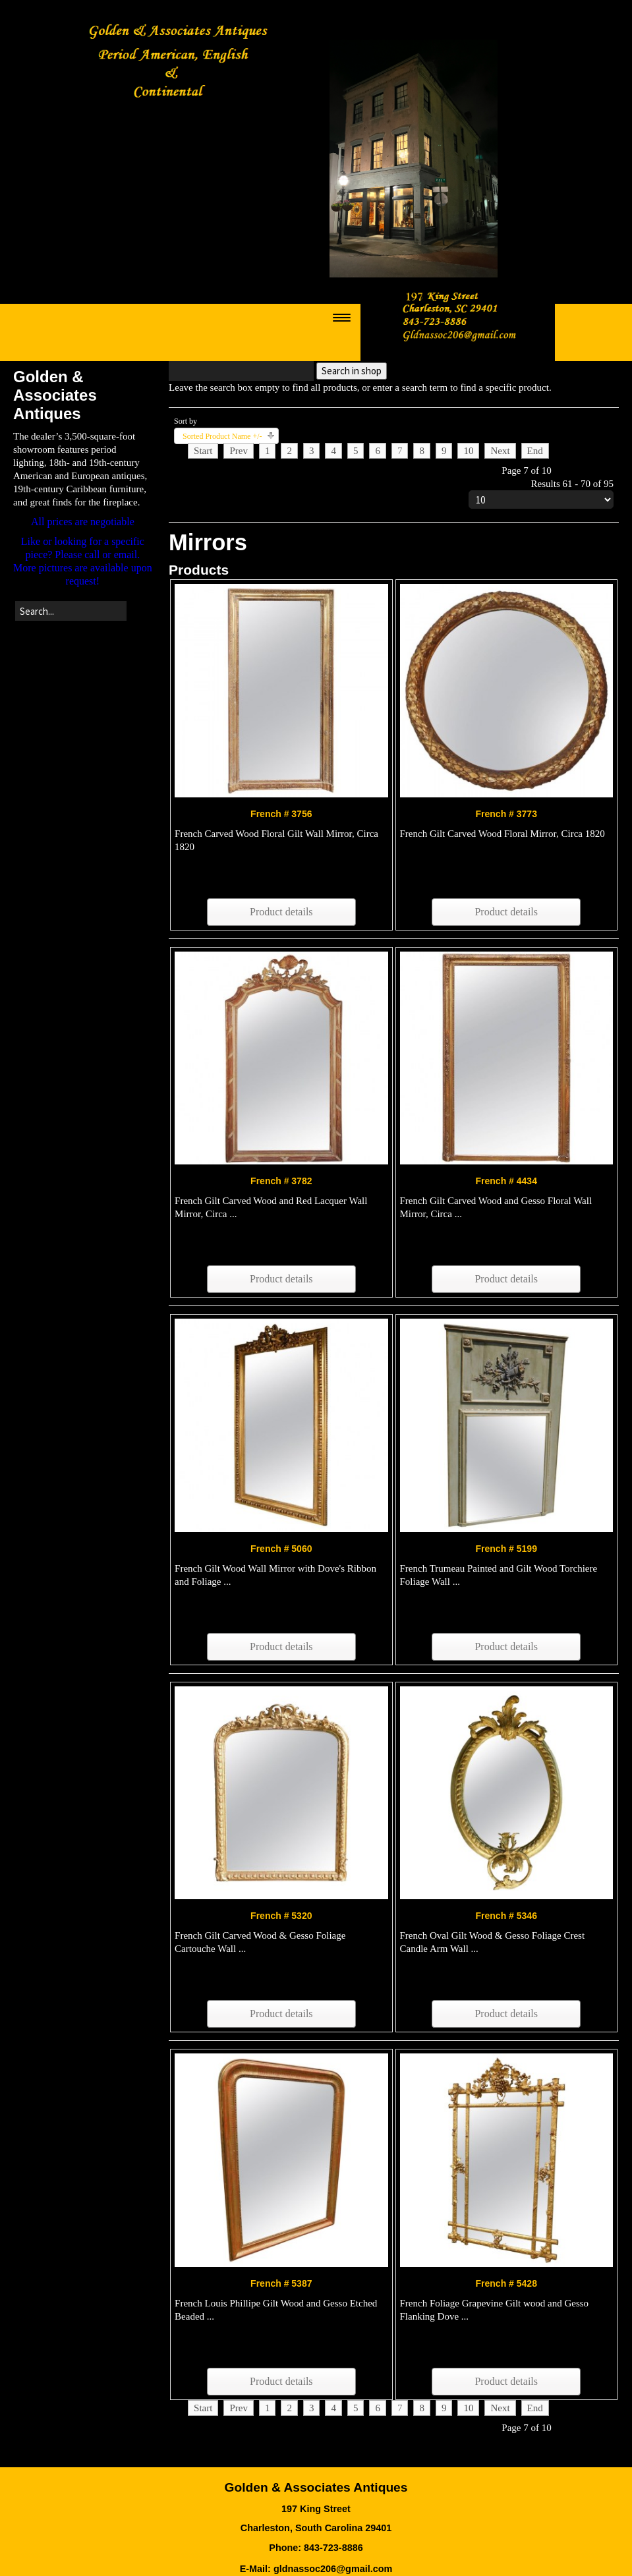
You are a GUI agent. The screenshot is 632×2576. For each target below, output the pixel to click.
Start (203, 450)
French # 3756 (281, 814)
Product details (281, 911)
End (535, 450)
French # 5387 (281, 2283)
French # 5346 (506, 1915)
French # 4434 (506, 1181)
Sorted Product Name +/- (222, 436)
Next (499, 450)
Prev (238, 450)
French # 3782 (281, 1181)
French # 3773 (506, 814)
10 (468, 450)
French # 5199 (506, 1548)
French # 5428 (506, 2283)
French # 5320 (281, 1915)
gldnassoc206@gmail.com (332, 2568)
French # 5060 (281, 1548)
